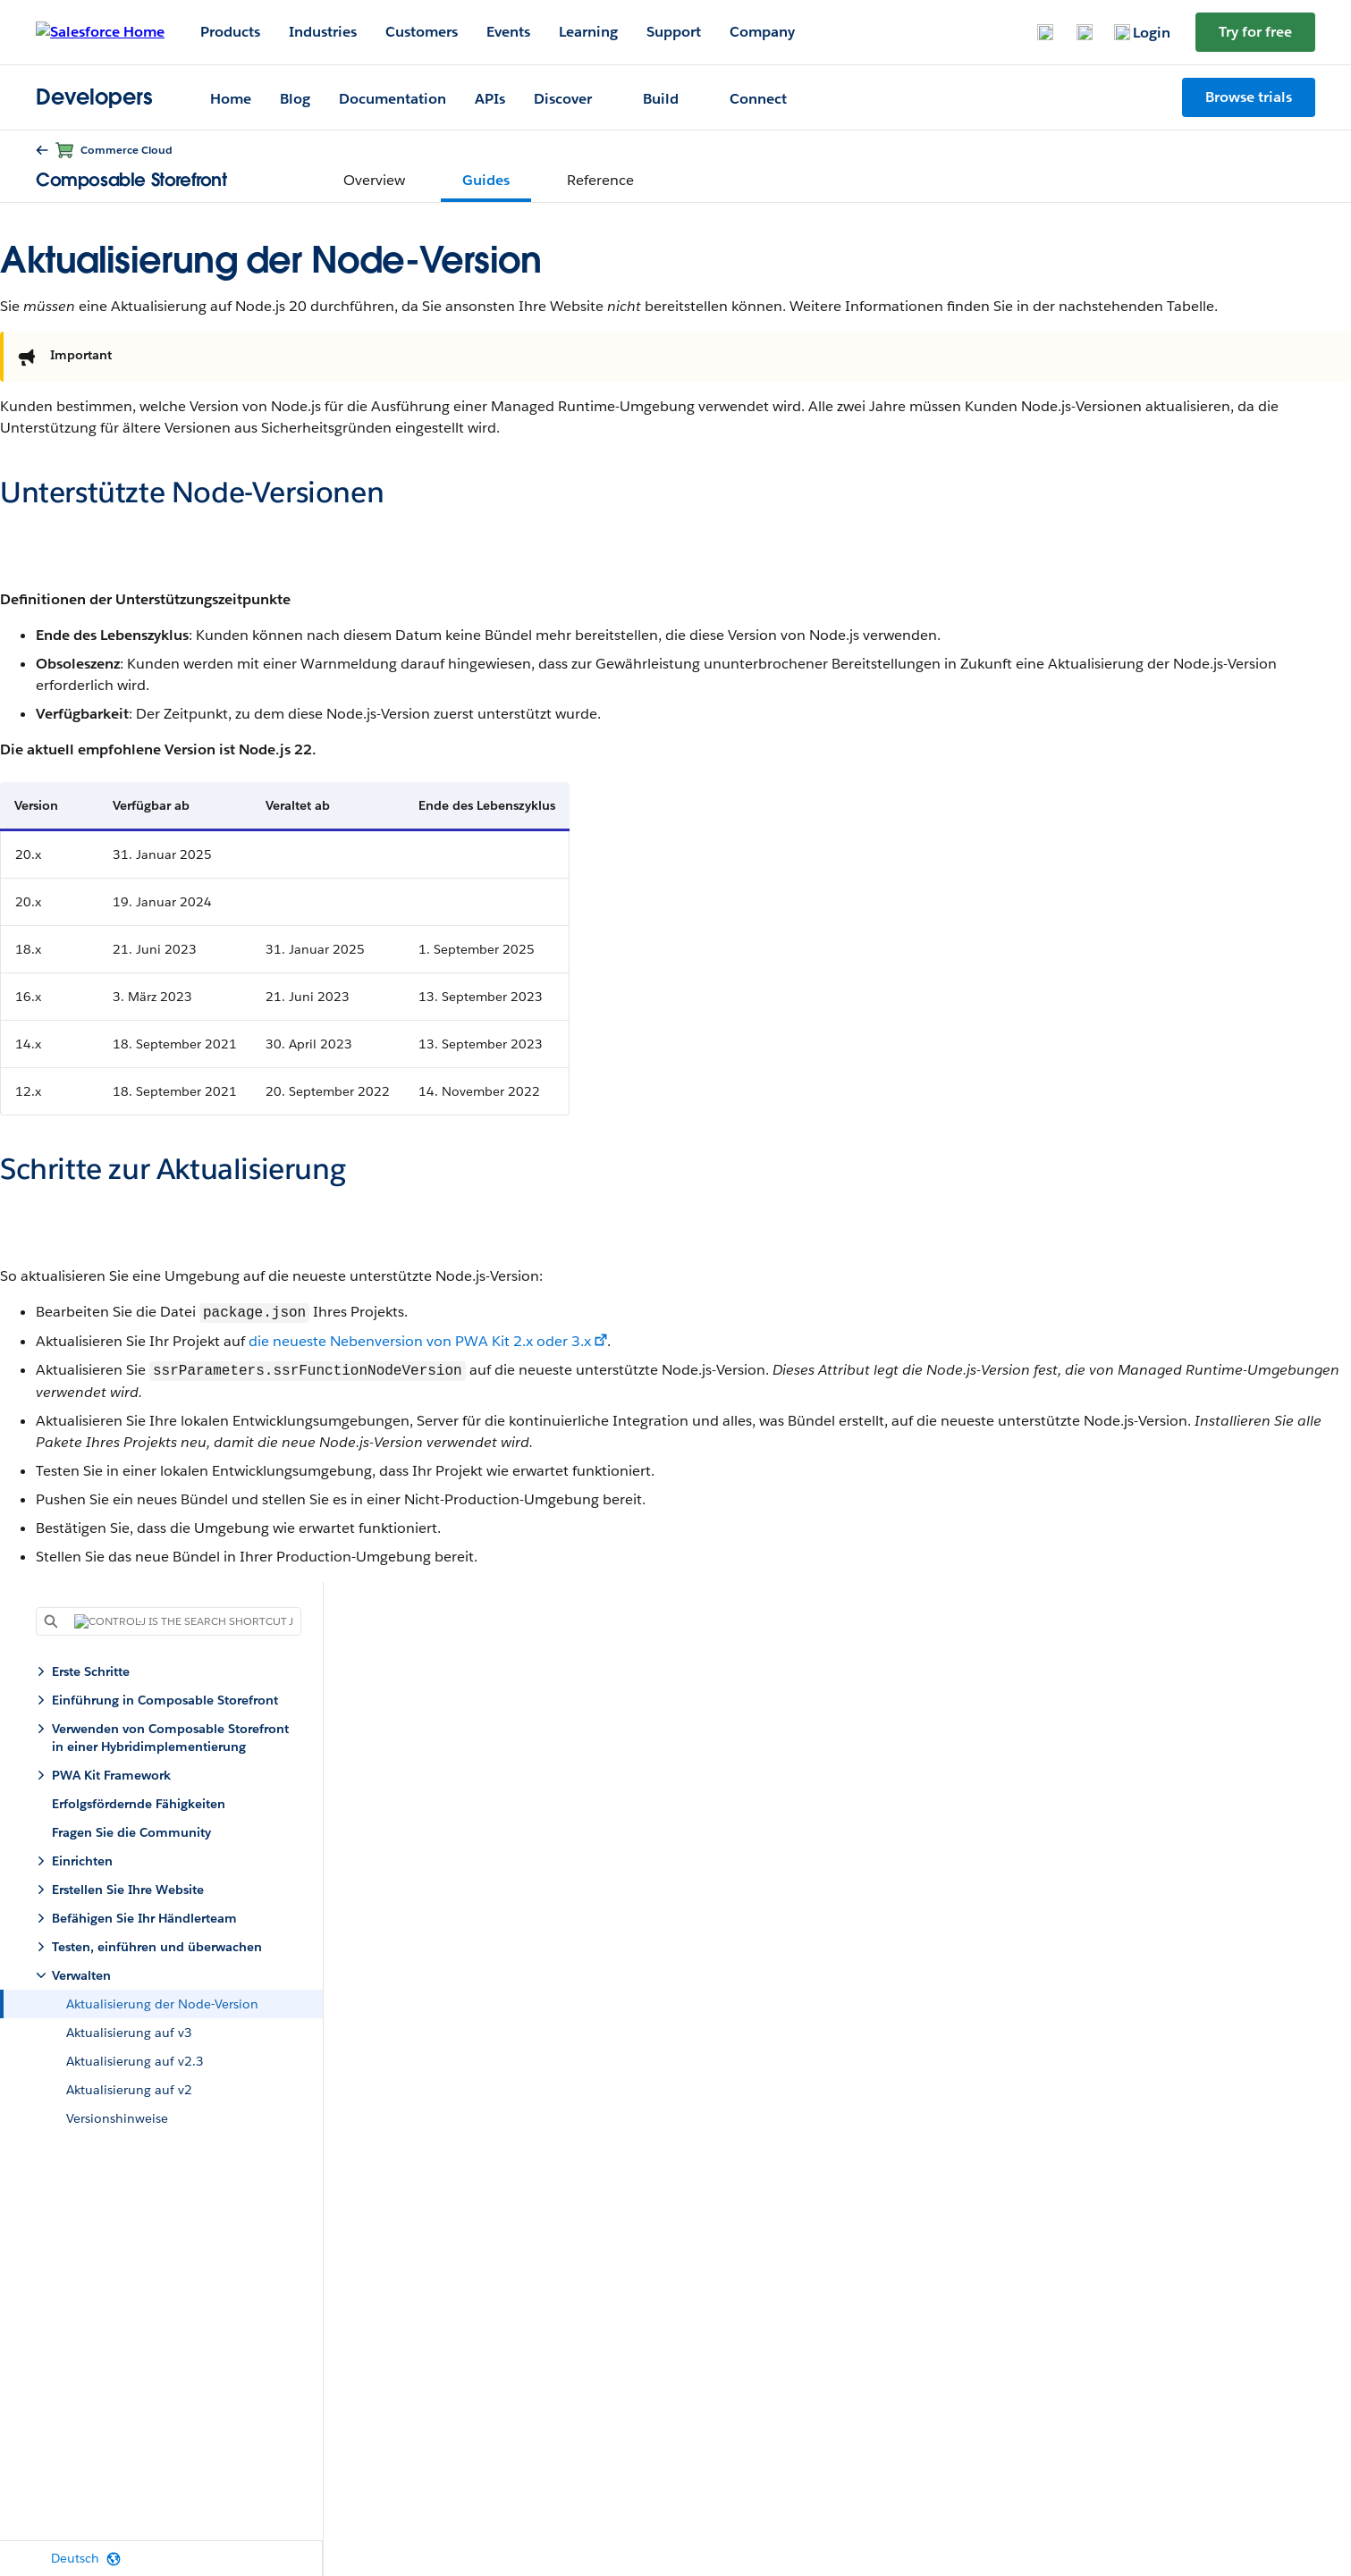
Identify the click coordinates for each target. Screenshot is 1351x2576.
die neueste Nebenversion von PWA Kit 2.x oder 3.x (420, 1341)
